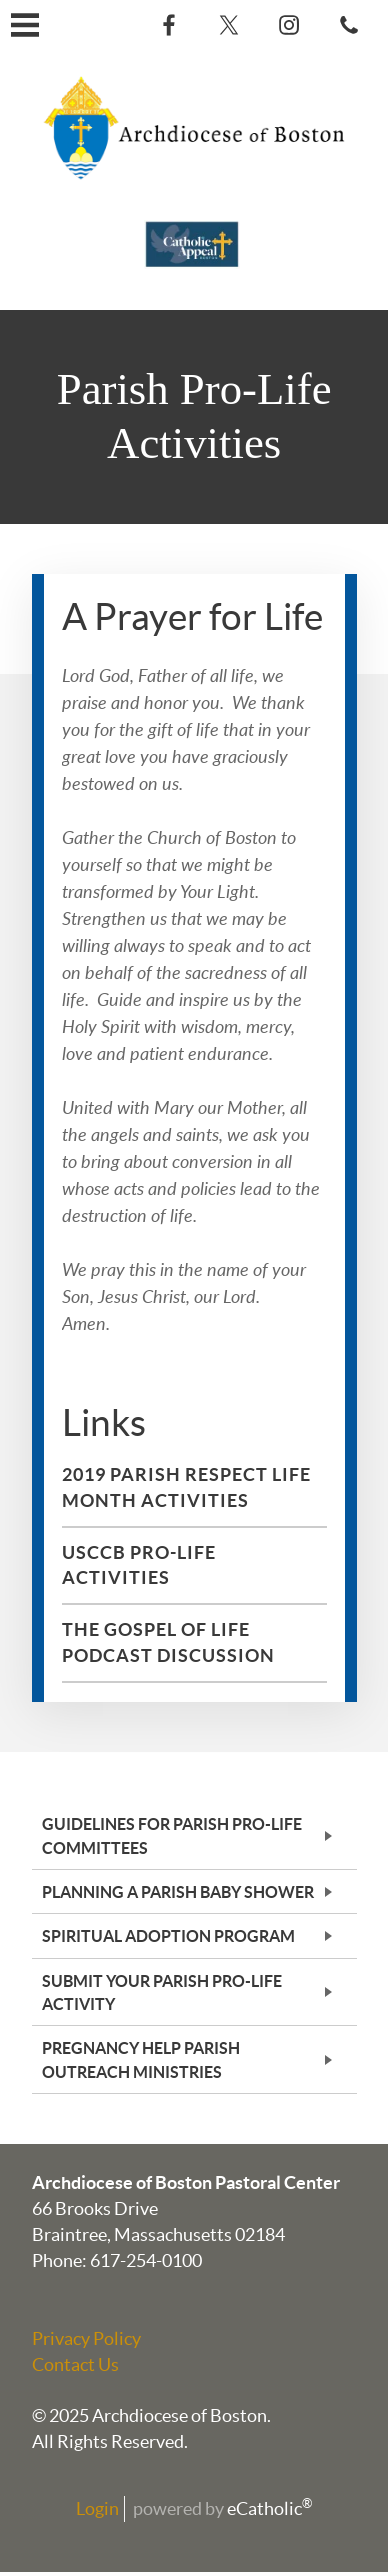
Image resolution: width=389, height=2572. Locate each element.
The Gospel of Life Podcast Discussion (168, 1642)
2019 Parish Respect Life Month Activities (186, 1487)
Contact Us (75, 2364)
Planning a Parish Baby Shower (178, 1892)
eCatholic (270, 2508)
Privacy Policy (86, 2338)
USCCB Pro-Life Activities (139, 1565)
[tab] (194, 1835)
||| (25, 25)
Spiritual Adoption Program (168, 1936)
